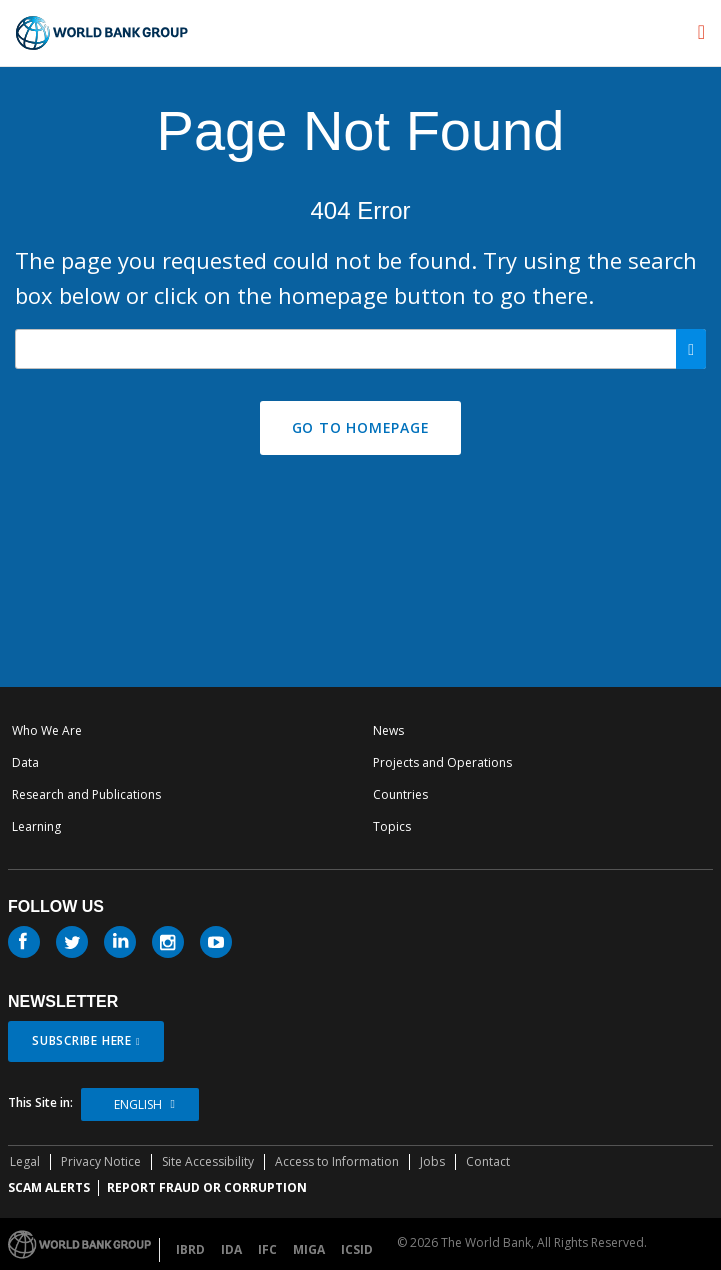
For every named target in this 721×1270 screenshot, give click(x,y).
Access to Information (337, 1161)
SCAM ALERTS (49, 1187)
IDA (231, 1249)
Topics (392, 826)
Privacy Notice (101, 1161)
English (138, 1104)
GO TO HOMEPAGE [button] (361, 427)
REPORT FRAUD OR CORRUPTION (207, 1187)
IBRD (190, 1249)
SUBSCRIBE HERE (82, 1040)
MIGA (309, 1249)
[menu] (701, 32)
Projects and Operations (442, 762)
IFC (267, 1249)
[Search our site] (360, 349)
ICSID (357, 1249)
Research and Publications (86, 794)
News (388, 730)
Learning (36, 826)
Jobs (432, 1161)
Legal (25, 1161)
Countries (400, 794)
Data (25, 762)
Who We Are (47, 730)
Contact (488, 1161)
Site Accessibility (208, 1161)
